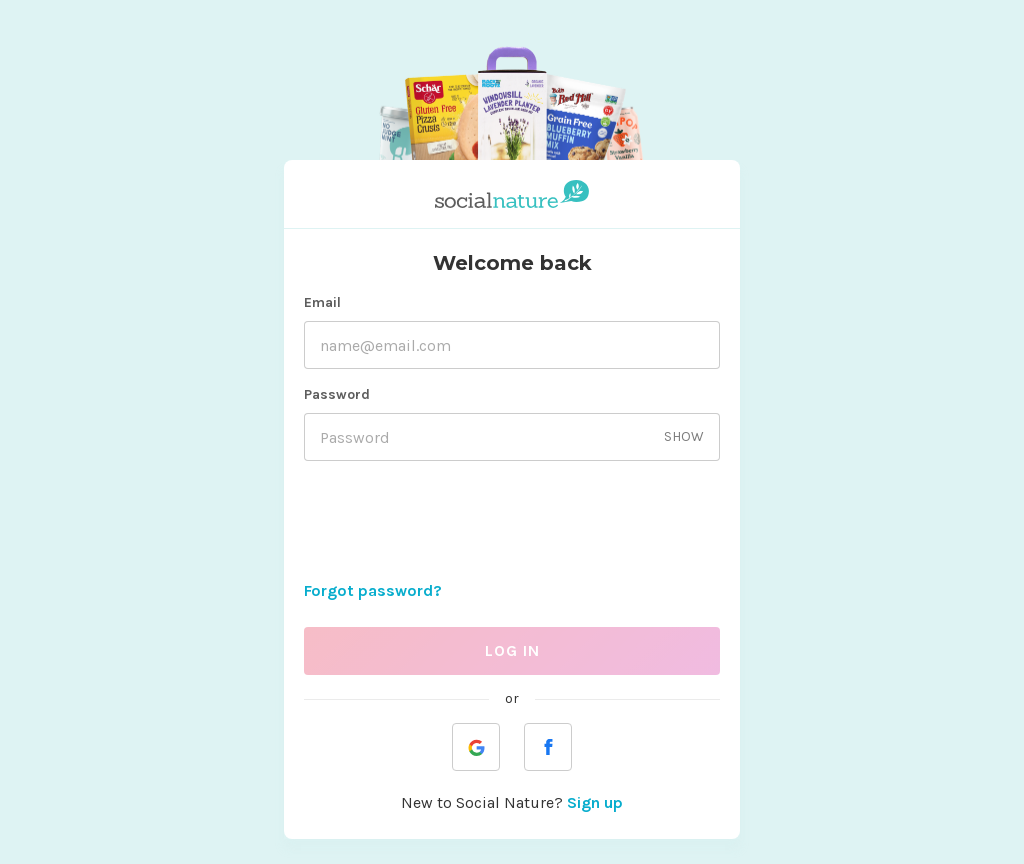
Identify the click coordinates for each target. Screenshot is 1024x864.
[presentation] (512, 524)
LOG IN (512, 650)
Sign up (595, 802)
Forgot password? (373, 590)
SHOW (684, 436)
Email (322, 302)
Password (337, 394)
